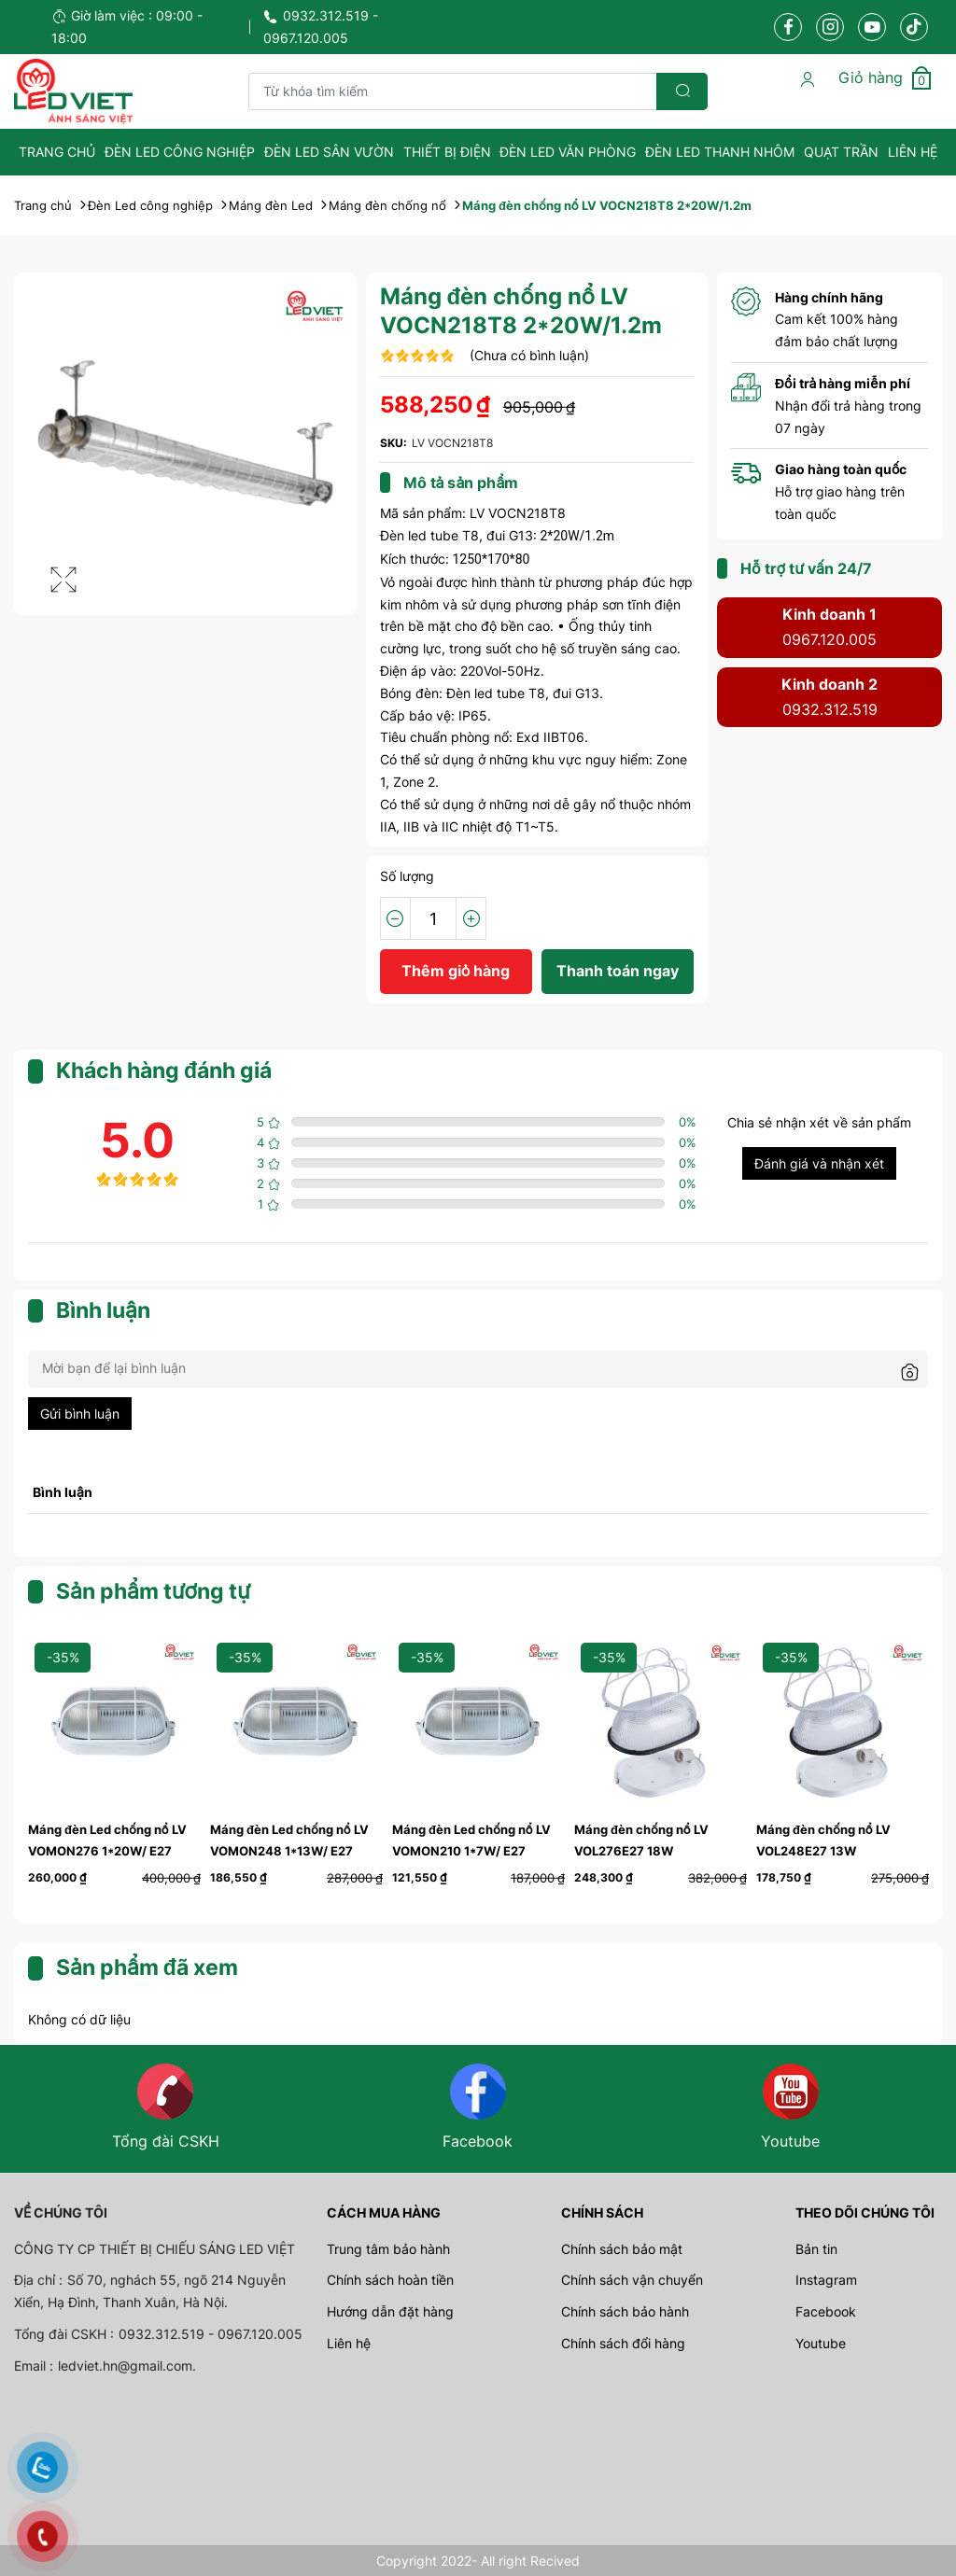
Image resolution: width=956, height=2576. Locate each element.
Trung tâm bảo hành (388, 2249)
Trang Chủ (57, 152)
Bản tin (816, 2249)
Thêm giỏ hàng (456, 970)
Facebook (825, 2311)
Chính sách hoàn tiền (390, 2280)
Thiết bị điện (447, 152)
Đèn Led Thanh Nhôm (719, 152)
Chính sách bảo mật (621, 2249)
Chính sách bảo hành (625, 2311)
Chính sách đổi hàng (623, 2343)
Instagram (826, 2280)
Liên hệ (912, 152)
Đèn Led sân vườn (329, 152)
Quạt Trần (841, 152)
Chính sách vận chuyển (632, 2280)
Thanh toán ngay (617, 970)
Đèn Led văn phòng (567, 152)
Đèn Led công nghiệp (180, 152)
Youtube (820, 2343)
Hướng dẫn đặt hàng (390, 2311)
